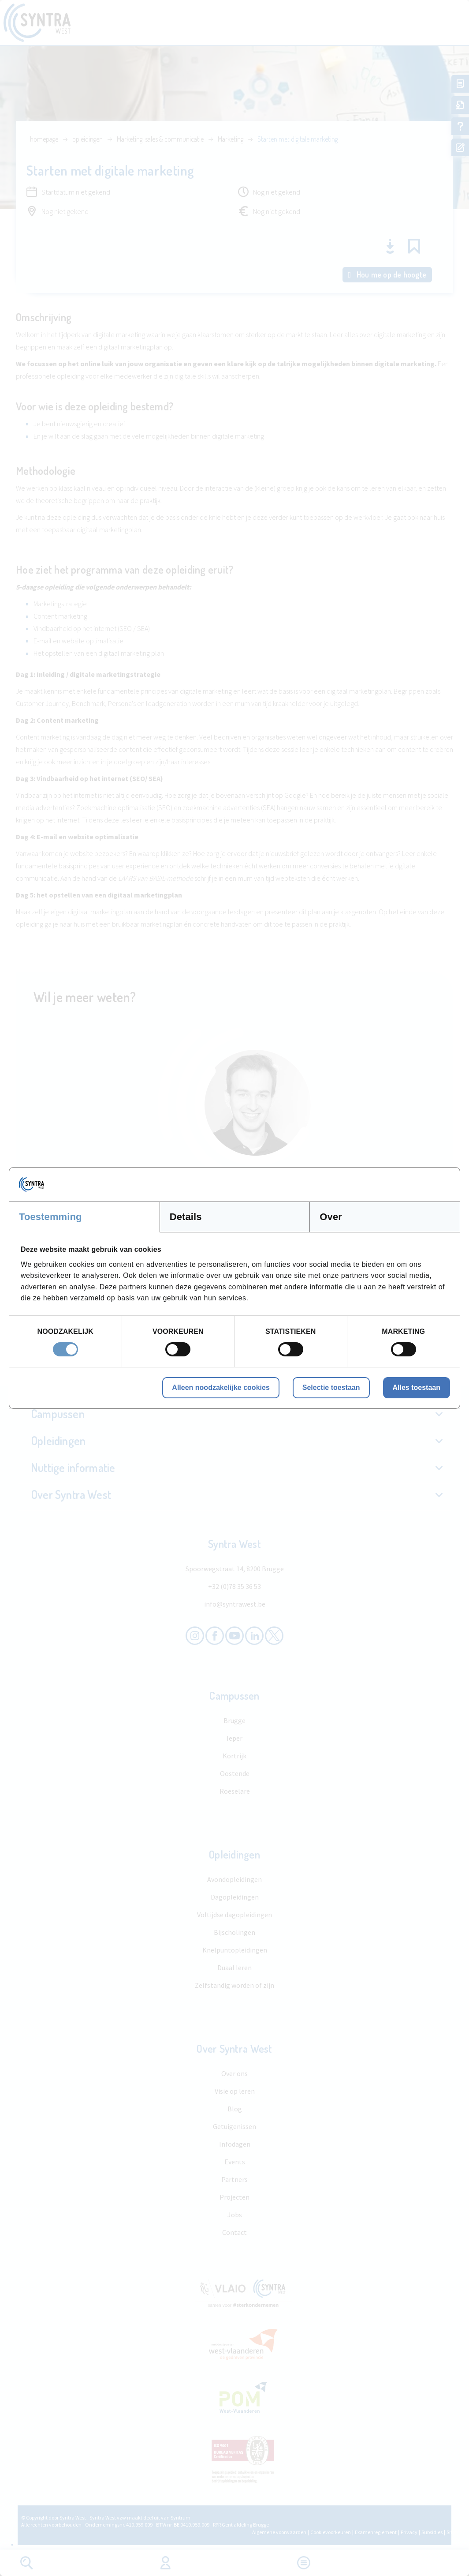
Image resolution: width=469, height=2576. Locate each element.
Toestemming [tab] (50, 1216)
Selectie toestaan (331, 1387)
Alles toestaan (416, 1387)
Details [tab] (186, 1216)
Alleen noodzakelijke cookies (220, 1387)
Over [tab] (331, 1216)
